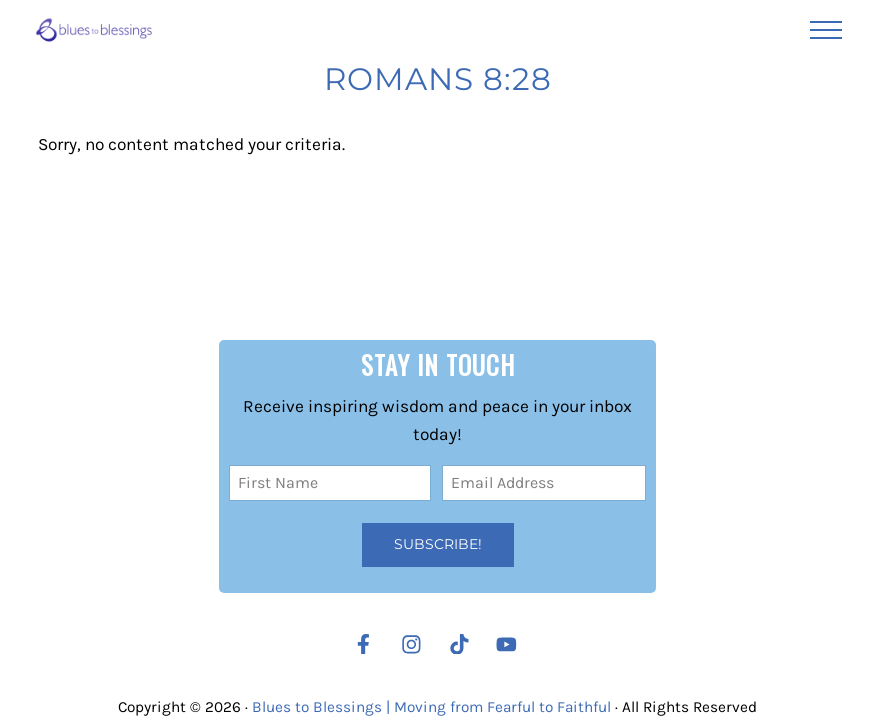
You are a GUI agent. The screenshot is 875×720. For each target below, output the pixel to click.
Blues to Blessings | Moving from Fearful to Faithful (431, 707)
